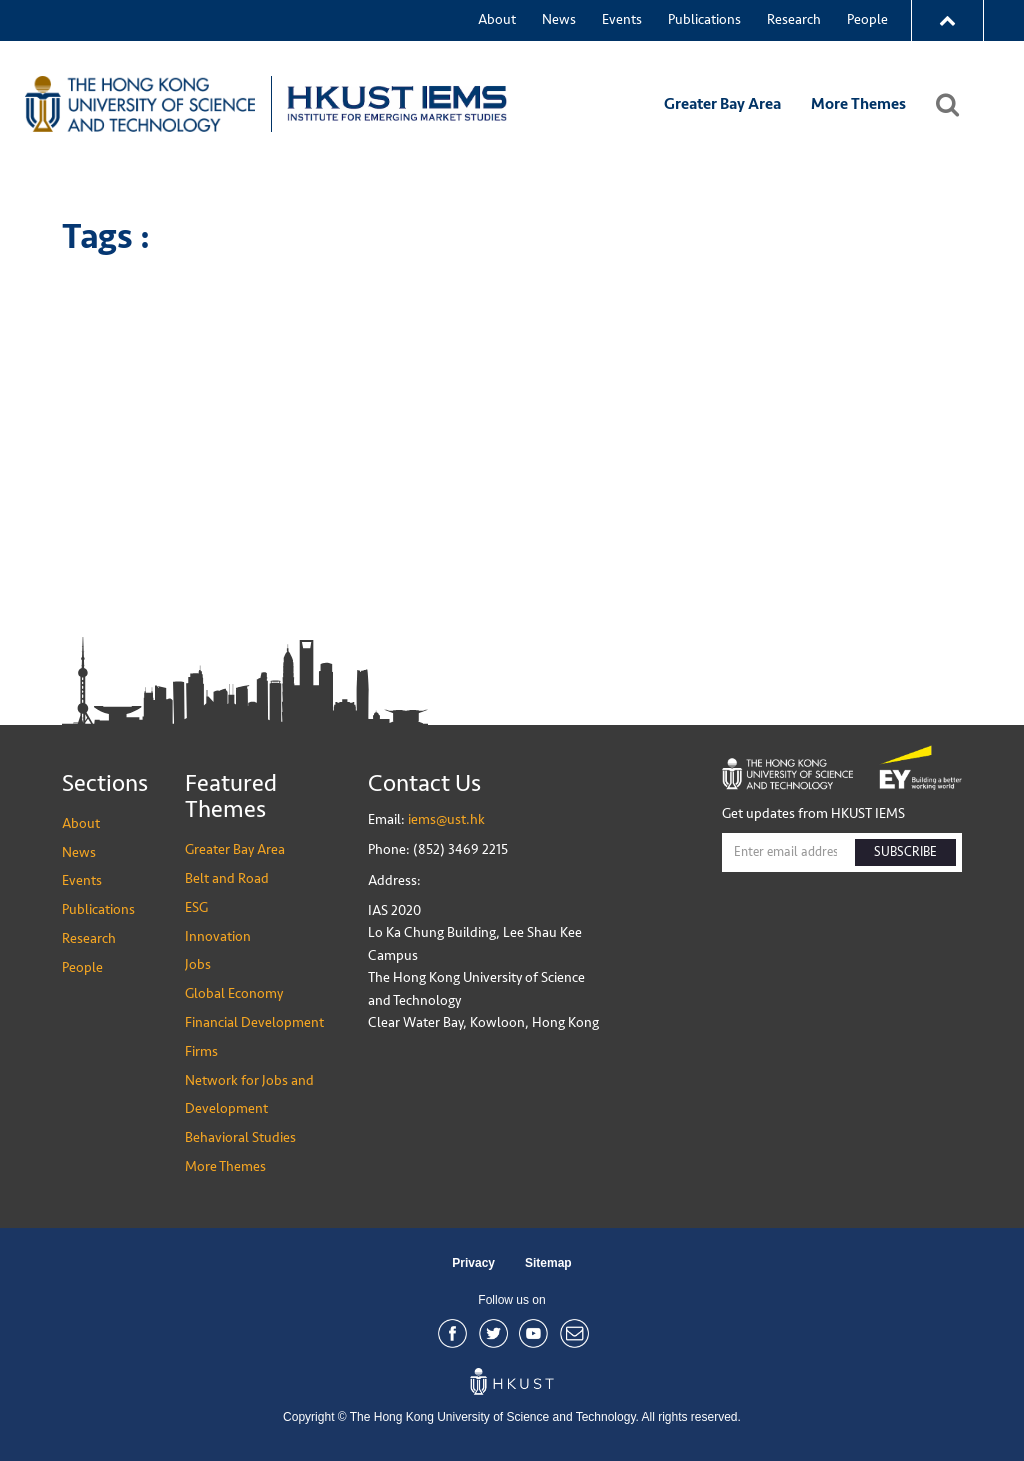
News (559, 19)
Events (622, 19)
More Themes (858, 104)
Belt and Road (227, 878)
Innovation (218, 936)
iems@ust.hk (446, 819)
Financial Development (254, 1022)
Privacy (473, 1263)
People (867, 19)
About (497, 19)
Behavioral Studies (240, 1137)
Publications (704, 19)
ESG (196, 907)
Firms (201, 1051)
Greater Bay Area (722, 104)
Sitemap (548, 1263)
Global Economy (234, 993)
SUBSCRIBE (905, 852)
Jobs (198, 964)
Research (794, 19)
